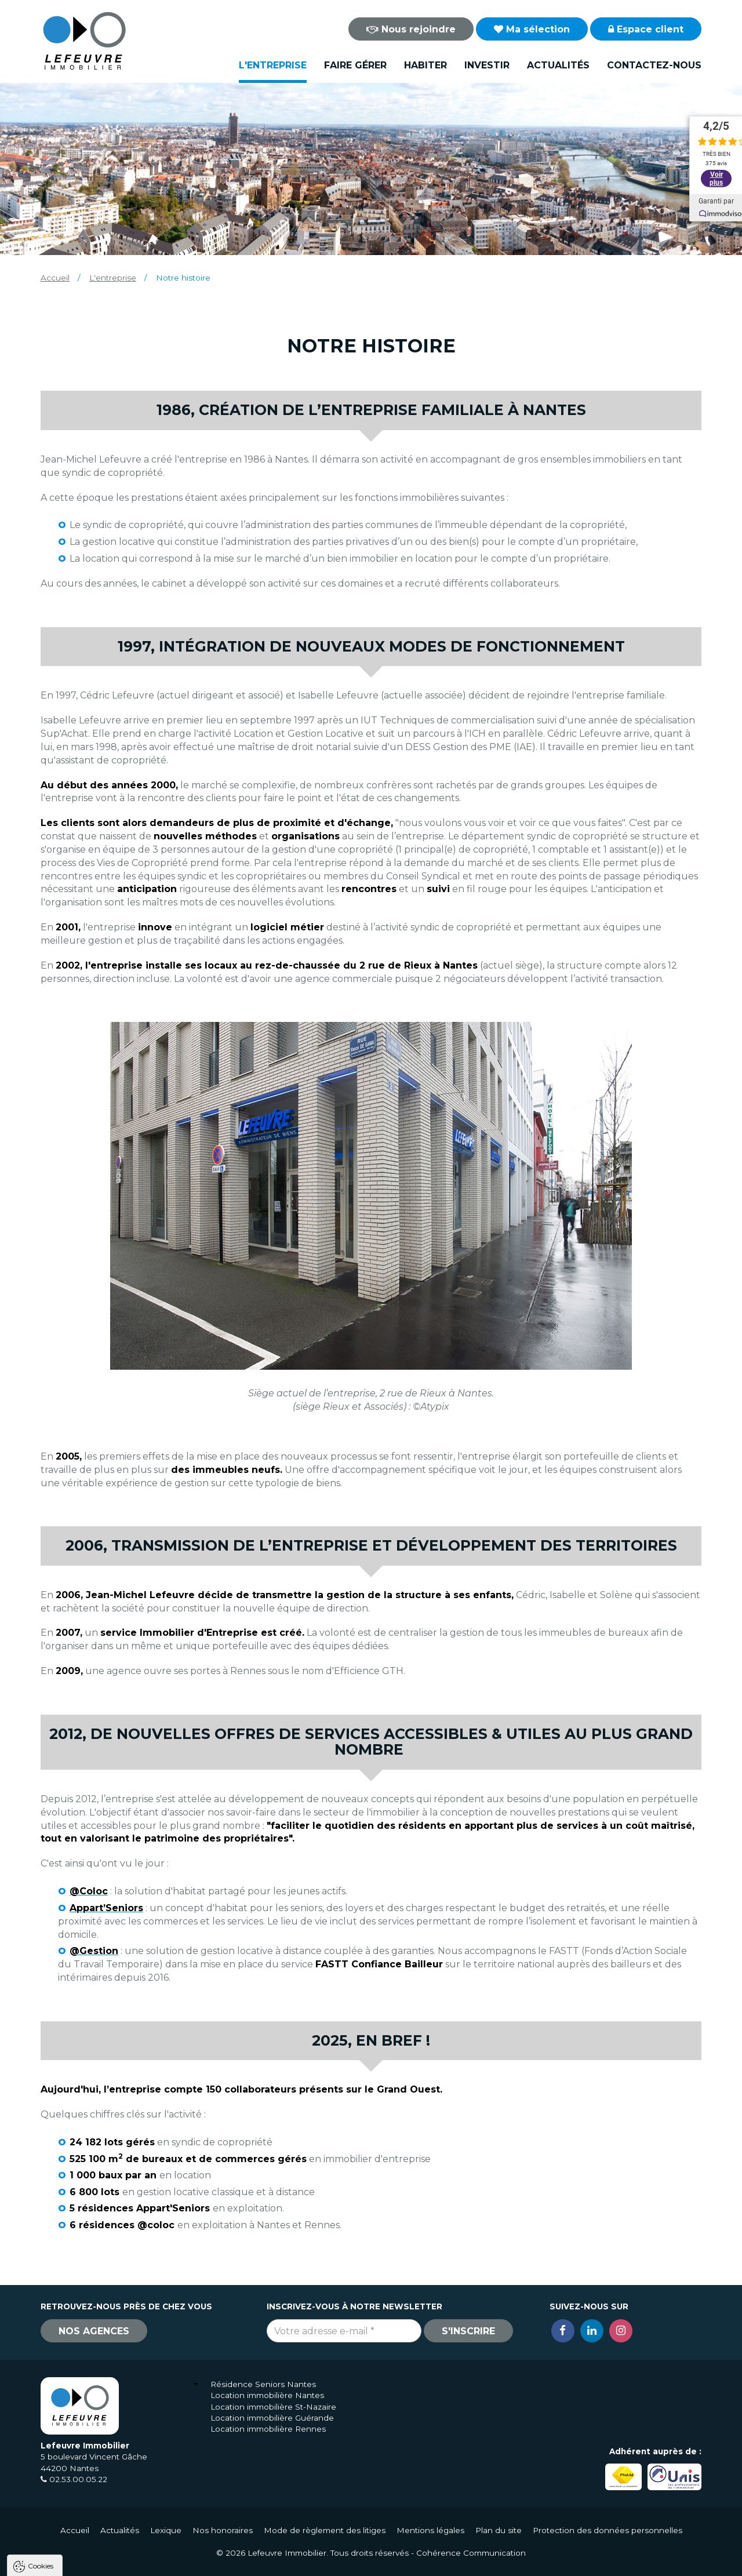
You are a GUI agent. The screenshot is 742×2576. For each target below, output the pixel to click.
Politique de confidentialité (68, 2534)
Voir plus (716, 178)
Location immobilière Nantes (267, 2395)
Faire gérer (355, 65)
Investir (487, 65)
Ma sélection (532, 29)
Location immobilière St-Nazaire (273, 2406)
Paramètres (225, 2561)
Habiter (425, 65)
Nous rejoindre (411, 29)
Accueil (55, 277)
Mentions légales (430, 2530)
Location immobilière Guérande (272, 2417)
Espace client (645, 29)
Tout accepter (79, 2561)
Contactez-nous (654, 65)
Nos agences (94, 2331)
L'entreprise (273, 65)
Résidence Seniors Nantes (263, 2384)
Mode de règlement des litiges (324, 2530)
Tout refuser (153, 2561)
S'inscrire (468, 2331)
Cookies (40, 2417)
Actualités (558, 65)
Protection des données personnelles (607, 2530)
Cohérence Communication (471, 2552)
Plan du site (498, 2530)
